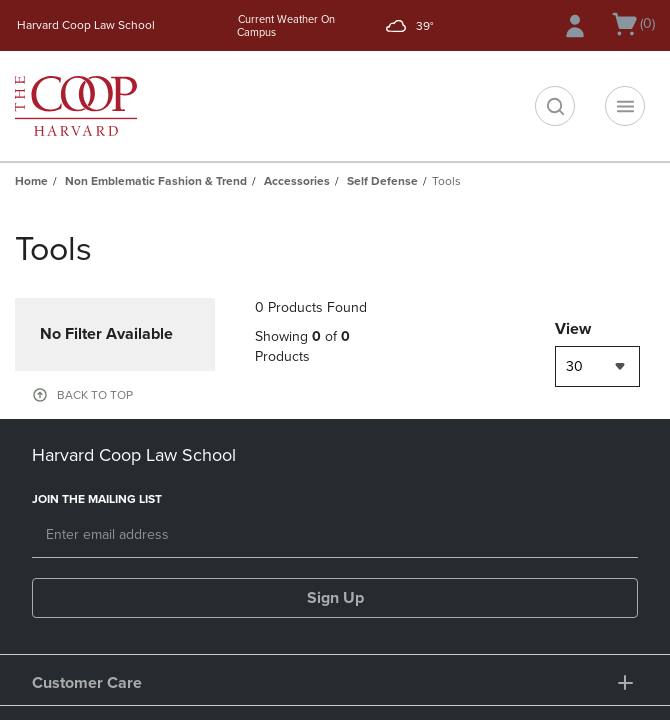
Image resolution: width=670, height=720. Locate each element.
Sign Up (335, 598)
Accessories (297, 181)
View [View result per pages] (573, 329)
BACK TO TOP (95, 395)
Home (31, 181)
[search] (555, 106)
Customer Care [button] (87, 683)
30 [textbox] (574, 366)
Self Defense (382, 181)
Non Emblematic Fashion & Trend (156, 181)
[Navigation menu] (625, 106)
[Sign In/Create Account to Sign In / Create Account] (575, 26)
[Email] (335, 536)
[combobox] (597, 366)
